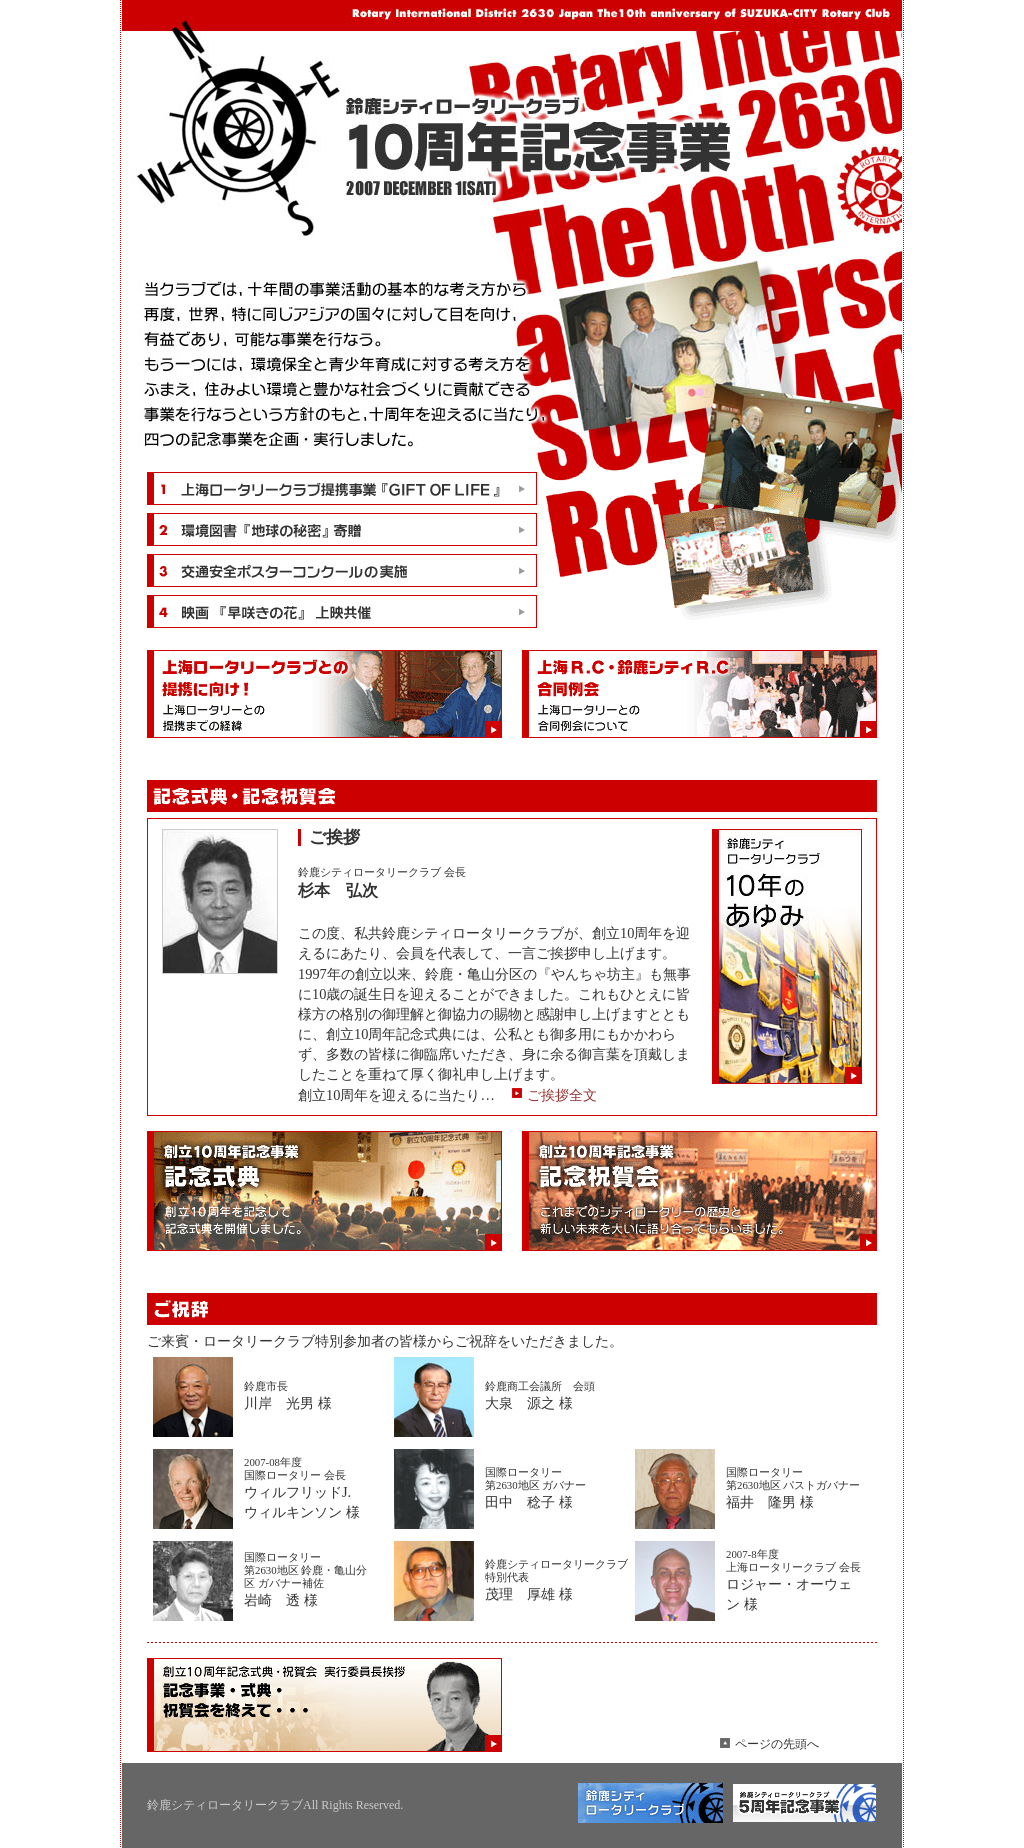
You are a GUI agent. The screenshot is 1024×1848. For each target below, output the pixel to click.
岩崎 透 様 (316, 1579)
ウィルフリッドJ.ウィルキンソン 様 (316, 1488)
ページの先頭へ (777, 1744)
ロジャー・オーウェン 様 (793, 1580)
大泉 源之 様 (557, 1395)
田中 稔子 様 (557, 1488)
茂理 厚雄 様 (557, 1580)
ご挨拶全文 (562, 1095)
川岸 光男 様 (316, 1395)
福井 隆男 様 (798, 1488)
